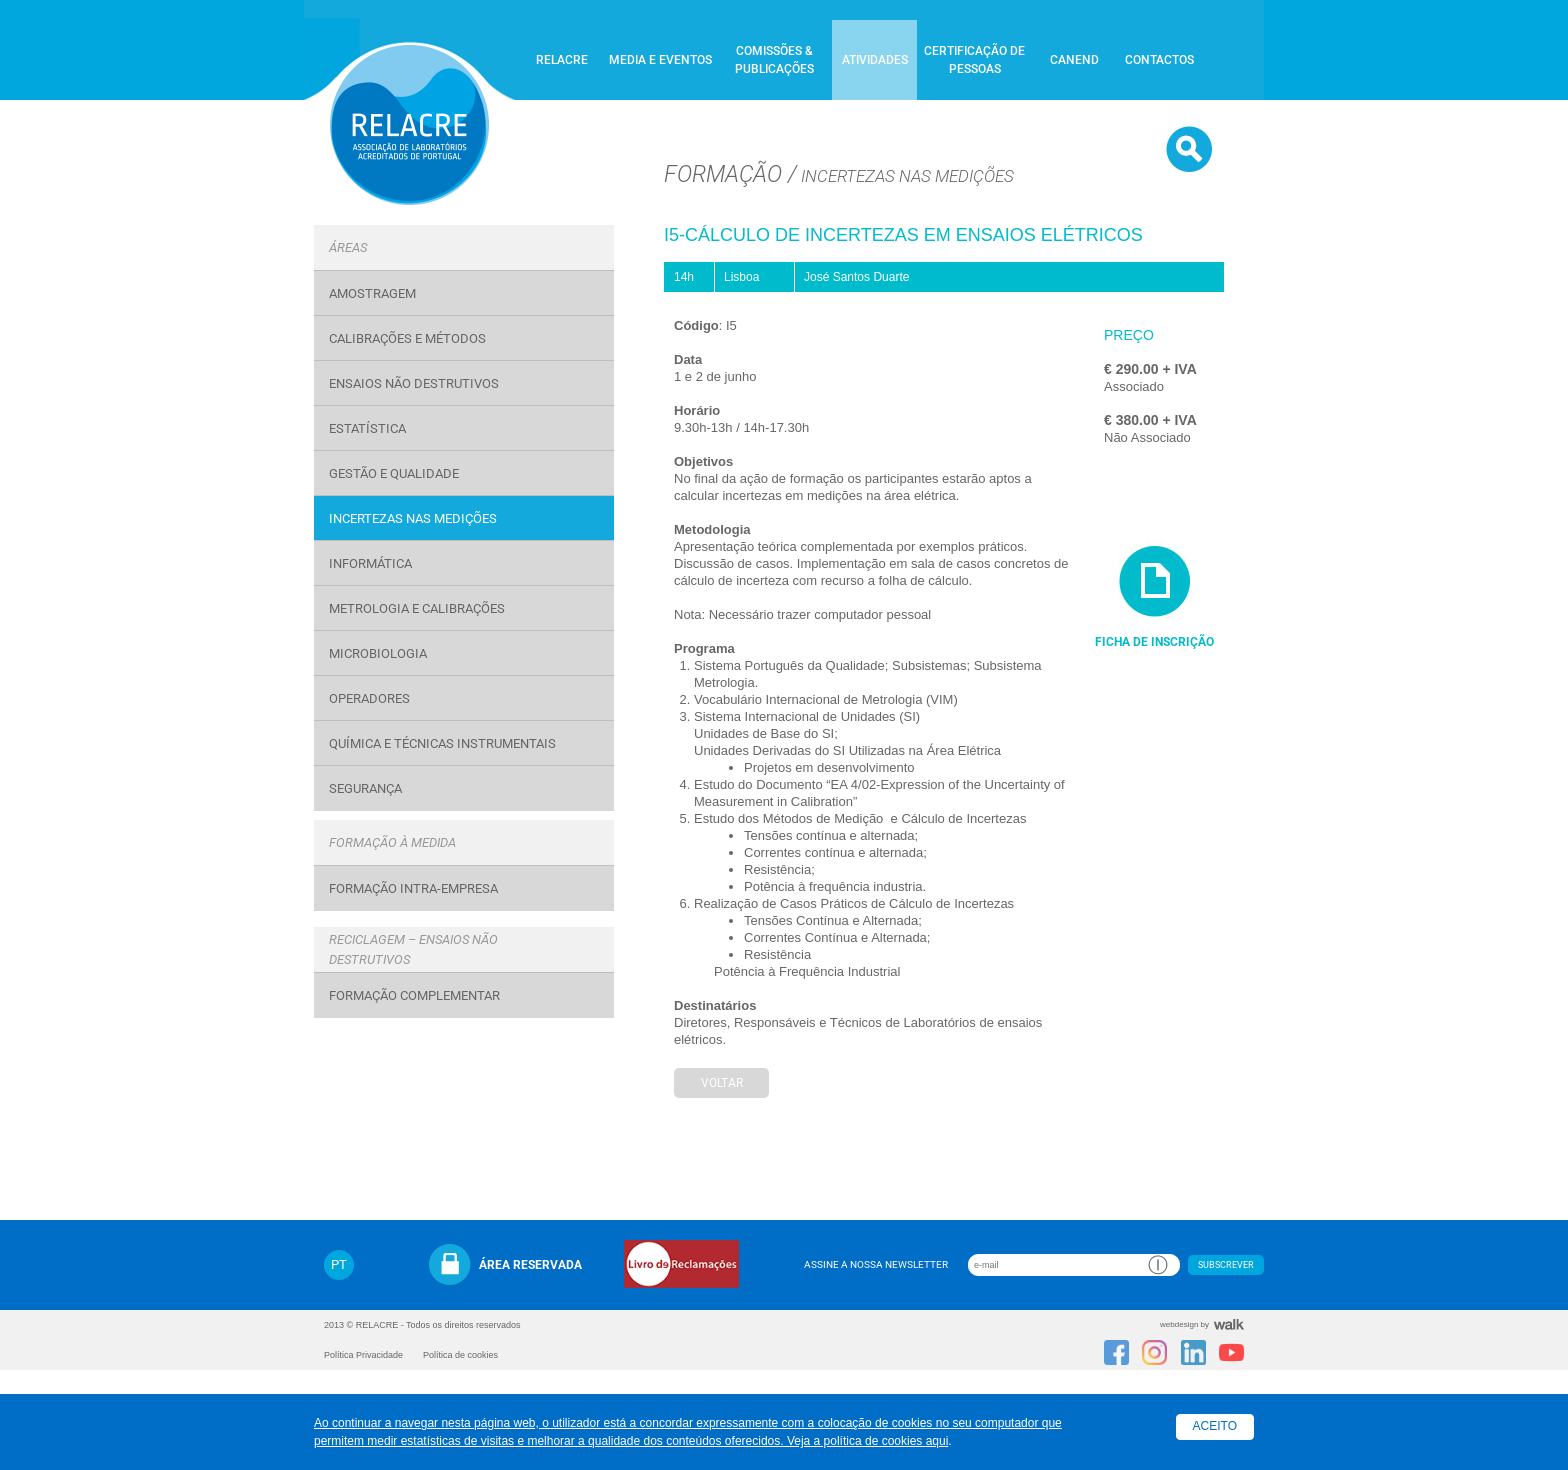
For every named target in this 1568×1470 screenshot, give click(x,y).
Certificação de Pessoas (974, 60)
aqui (937, 1441)
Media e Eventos (660, 60)
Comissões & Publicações (774, 60)
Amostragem (372, 293)
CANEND (1074, 60)
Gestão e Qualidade (394, 473)
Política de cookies (460, 1355)
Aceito (1215, 1426)
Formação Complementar (414, 995)
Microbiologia (378, 653)
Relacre (562, 60)
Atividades (875, 60)
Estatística (367, 428)
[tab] (464, 247)
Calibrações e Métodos (407, 338)
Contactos (1159, 60)
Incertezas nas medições (413, 518)
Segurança (365, 788)
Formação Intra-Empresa (413, 888)
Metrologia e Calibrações (417, 608)
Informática (370, 563)
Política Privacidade (363, 1355)
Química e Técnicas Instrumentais (442, 743)
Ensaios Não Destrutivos (414, 383)
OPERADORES (369, 698)
